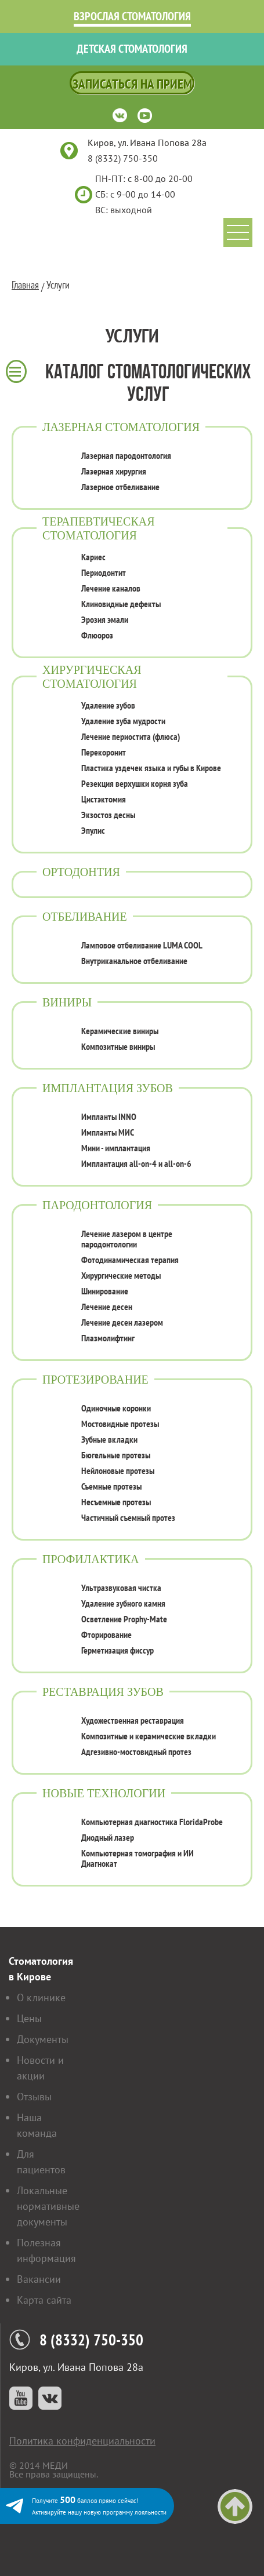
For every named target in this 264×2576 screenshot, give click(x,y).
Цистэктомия (103, 799)
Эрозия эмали (104, 619)
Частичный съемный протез (128, 1517)
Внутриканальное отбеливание (134, 960)
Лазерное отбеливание (120, 486)
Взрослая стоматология (132, 16)
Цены (29, 2018)
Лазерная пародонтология (126, 455)
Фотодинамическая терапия (130, 1259)
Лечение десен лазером (122, 1322)
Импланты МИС (107, 1132)
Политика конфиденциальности (82, 2440)
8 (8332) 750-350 (123, 158)
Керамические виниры (119, 1031)
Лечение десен (106, 1306)
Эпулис (93, 830)
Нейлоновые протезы (117, 1470)
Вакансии (39, 2279)
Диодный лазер (107, 1837)
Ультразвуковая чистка (121, 1587)
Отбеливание (84, 916)
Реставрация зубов (103, 1691)
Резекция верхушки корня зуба (134, 783)
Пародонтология (97, 1205)
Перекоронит (103, 752)
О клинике (41, 1997)
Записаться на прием (132, 83)
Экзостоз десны (108, 814)
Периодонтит (103, 572)
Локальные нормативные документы (48, 2206)
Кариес (93, 557)
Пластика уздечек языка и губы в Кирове (151, 767)
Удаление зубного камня (123, 1603)
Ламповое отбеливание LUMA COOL (141, 945)
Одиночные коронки (116, 1408)
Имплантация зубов (107, 1088)
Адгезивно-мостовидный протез (136, 1751)
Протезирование (95, 1379)
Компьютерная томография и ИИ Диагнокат (137, 1858)
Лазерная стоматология (121, 427)
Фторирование (106, 1634)
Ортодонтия (81, 872)
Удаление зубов (108, 705)
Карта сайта (44, 2300)
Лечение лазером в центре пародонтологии (126, 1239)
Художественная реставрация (132, 1720)
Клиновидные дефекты (121, 604)
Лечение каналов (110, 588)
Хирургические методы (121, 1275)
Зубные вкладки (109, 1439)
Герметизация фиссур (117, 1650)
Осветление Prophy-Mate (124, 1619)
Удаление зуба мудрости (123, 721)
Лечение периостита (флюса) (130, 736)
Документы (42, 2039)
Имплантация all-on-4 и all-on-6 (136, 1163)
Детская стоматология (132, 48)
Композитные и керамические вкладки (148, 1736)
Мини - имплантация (115, 1148)
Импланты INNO (108, 1116)
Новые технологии (103, 1793)
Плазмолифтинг (108, 1338)
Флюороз (97, 635)
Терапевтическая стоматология (98, 528)
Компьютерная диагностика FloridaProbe (152, 1821)
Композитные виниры (118, 1046)
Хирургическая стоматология (91, 676)
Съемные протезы (111, 1486)
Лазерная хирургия (113, 471)
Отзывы (34, 2096)
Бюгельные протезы (115, 1455)
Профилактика (90, 1559)
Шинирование (104, 1291)
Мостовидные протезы (120, 1423)
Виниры (67, 1002)
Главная (25, 284)
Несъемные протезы (116, 1502)
